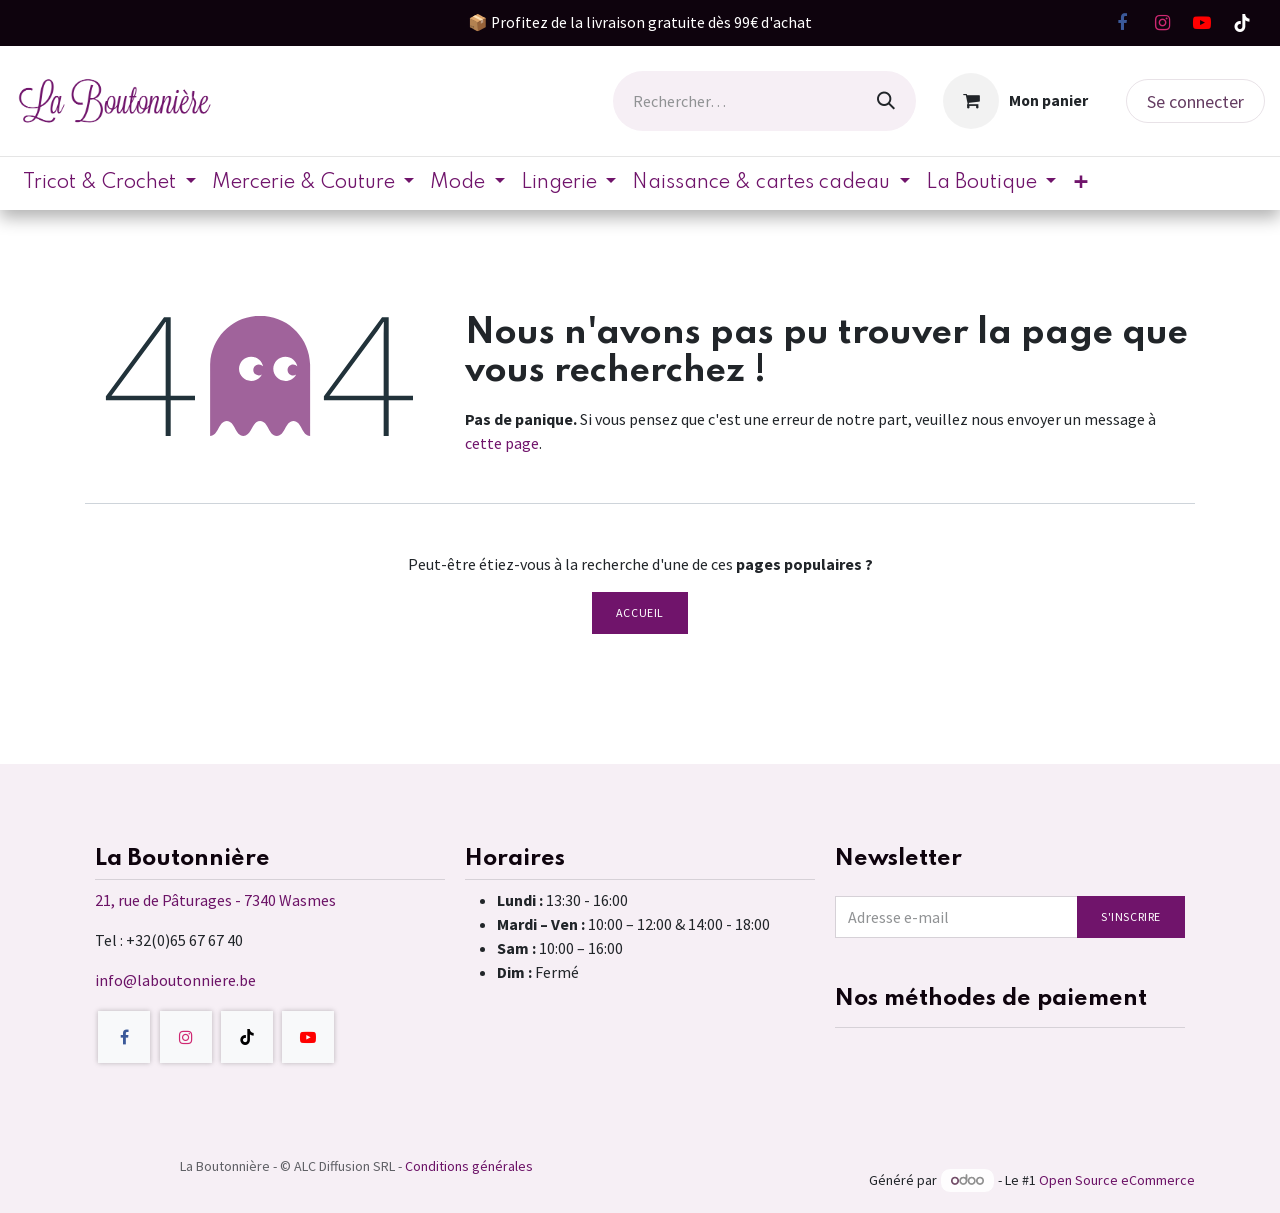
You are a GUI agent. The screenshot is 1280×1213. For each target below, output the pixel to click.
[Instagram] (1162, 23)
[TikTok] (1242, 23)
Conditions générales (469, 1166)
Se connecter (1195, 101)
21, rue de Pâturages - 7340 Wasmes (215, 900)
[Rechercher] (886, 101)
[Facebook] (1122, 23)
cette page (502, 443)
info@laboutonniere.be (175, 980)
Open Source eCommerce (1117, 1180)
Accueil (640, 612)
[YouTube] (1202, 23)
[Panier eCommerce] (1016, 101)
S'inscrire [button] (1131, 916)
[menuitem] (109, 183)
